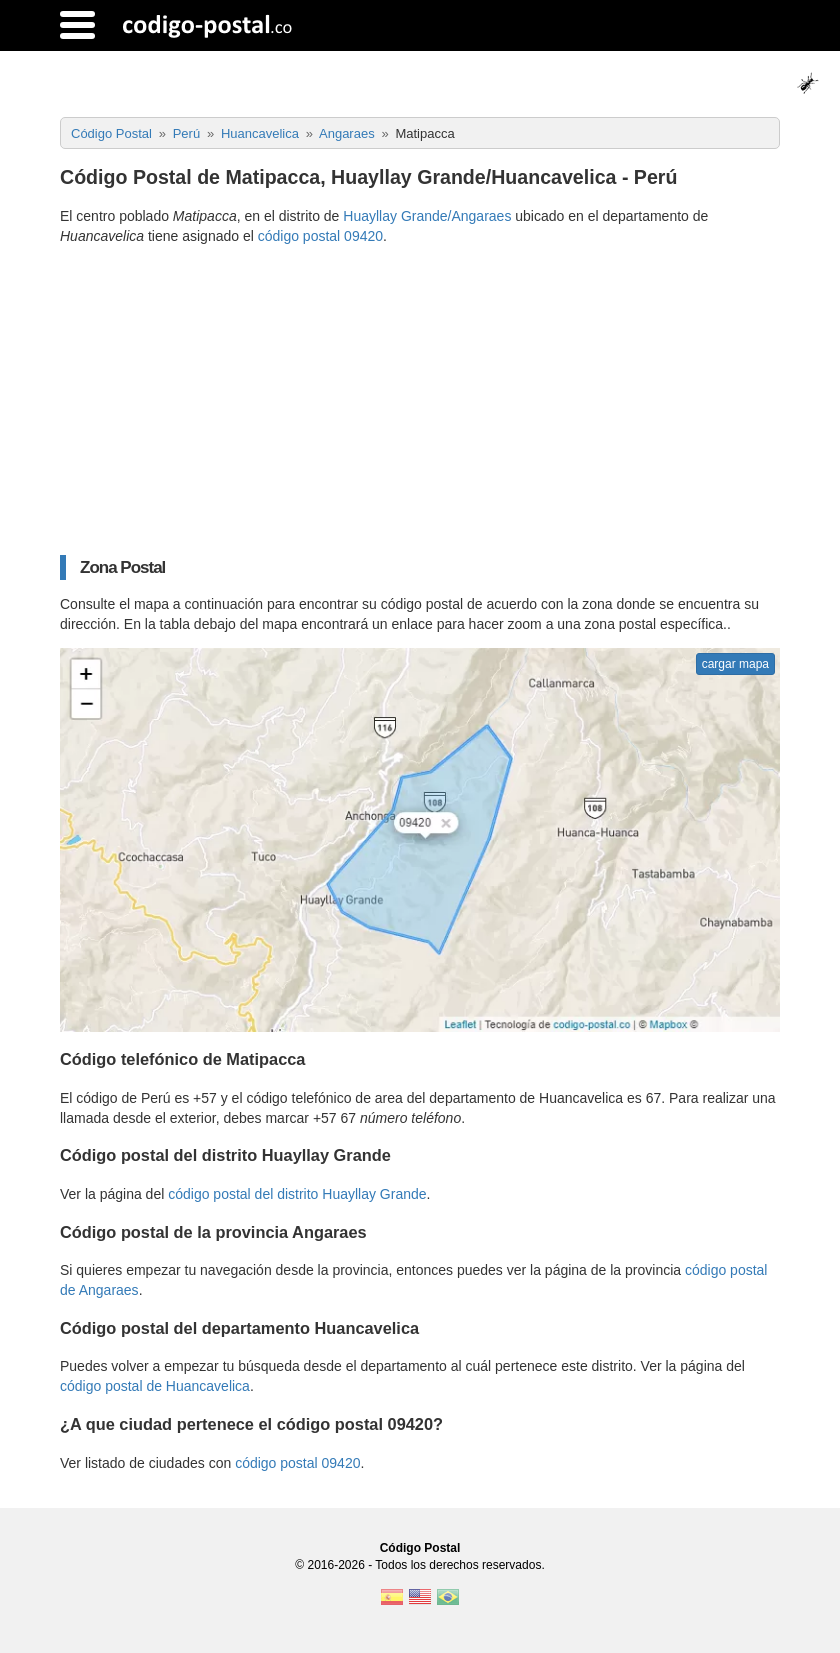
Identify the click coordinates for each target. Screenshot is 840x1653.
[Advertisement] (420, 400)
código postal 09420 (320, 236)
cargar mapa (735, 664)
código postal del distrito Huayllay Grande (297, 1194)
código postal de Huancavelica (155, 1386)
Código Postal (420, 1548)
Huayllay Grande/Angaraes (427, 216)
